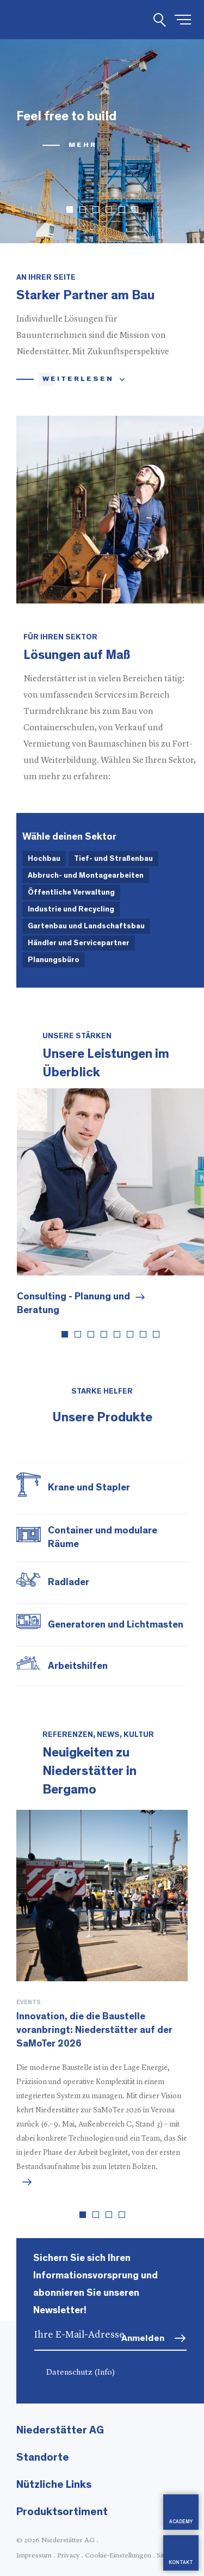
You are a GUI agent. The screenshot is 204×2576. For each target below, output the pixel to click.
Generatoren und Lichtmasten (115, 1625)
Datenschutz (80, 2373)
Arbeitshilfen (78, 1666)
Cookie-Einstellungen (118, 2555)
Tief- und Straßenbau (113, 858)
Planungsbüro (53, 960)
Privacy (68, 2555)
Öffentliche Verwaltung (71, 892)
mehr (83, 145)
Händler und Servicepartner (78, 943)
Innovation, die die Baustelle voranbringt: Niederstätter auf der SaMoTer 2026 (94, 2030)
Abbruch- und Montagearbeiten (86, 875)
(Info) (104, 2373)
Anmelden (142, 2338)
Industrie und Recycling (71, 909)
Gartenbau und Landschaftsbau (86, 926)
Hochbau (44, 858)
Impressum (34, 2555)
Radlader (68, 1582)
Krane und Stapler (89, 1488)
